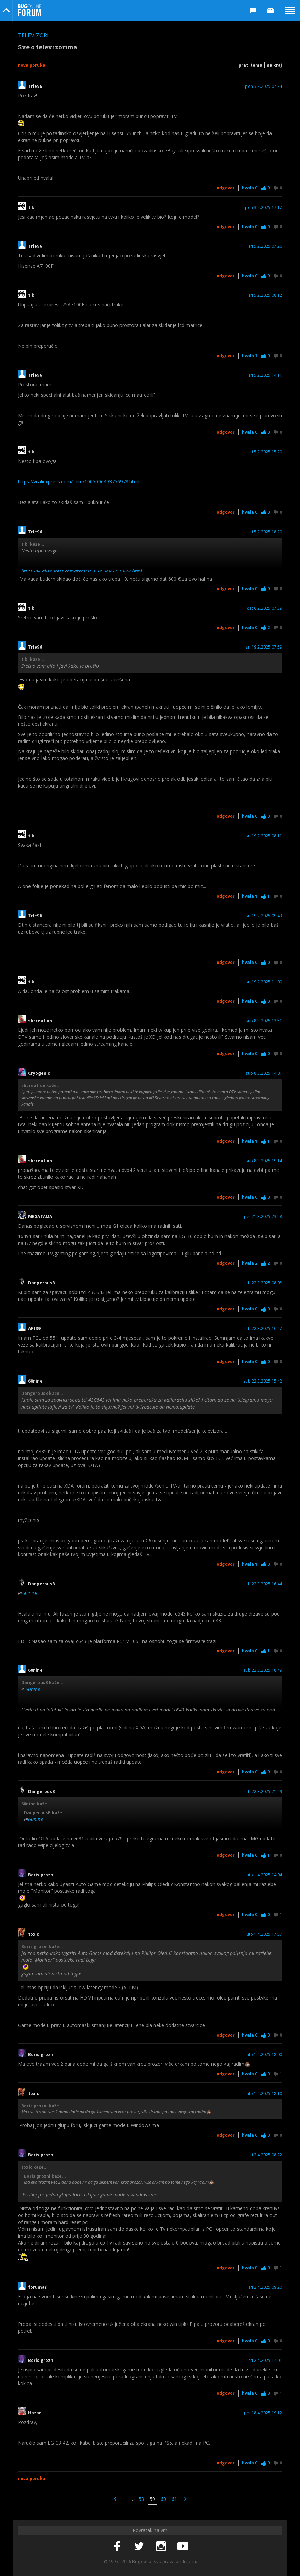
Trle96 (35, 86)
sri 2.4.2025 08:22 (265, 2155)
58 (141, 2499)
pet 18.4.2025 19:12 (263, 2413)
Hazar (34, 2413)
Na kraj (274, 65)
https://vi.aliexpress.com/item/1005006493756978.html (78, 481)
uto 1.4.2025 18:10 (264, 2093)
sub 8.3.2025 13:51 (264, 1020)
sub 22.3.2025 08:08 (262, 1283)
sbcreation (40, 1020)
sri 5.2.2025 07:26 (265, 246)
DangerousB (41, 1283)
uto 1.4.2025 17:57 (264, 1934)
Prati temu (250, 65)
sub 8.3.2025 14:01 (264, 1073)
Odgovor (226, 188)
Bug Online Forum (29, 10)
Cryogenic (39, 1073)
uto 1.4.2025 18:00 (264, 2054)
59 (152, 2499)
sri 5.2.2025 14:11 (265, 375)
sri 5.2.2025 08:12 (265, 295)
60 (163, 2499)
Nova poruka (31, 65)
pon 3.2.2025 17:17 (263, 207)
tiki (32, 207)
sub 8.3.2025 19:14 (264, 1160)
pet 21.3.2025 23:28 (263, 1216)
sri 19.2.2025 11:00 (264, 982)
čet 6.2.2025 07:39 (264, 608)
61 (174, 2499)
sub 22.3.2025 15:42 (262, 1381)
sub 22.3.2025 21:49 (262, 1791)
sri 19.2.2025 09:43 (264, 915)
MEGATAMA (40, 1216)
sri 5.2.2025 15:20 (265, 452)
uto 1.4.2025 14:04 (264, 1875)
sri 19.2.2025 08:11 (264, 836)
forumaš (37, 2287)
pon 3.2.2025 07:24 (263, 86)
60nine (35, 1381)
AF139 (34, 1328)
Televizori (33, 35)
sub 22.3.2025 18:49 (262, 1670)
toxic (33, 1934)
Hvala (249, 188)
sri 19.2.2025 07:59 (264, 647)
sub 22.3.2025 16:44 (262, 1584)
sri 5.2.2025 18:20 (265, 531)
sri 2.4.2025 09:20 (265, 2287)
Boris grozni (41, 1875)
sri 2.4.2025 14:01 (265, 2360)
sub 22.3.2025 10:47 (262, 1328)
